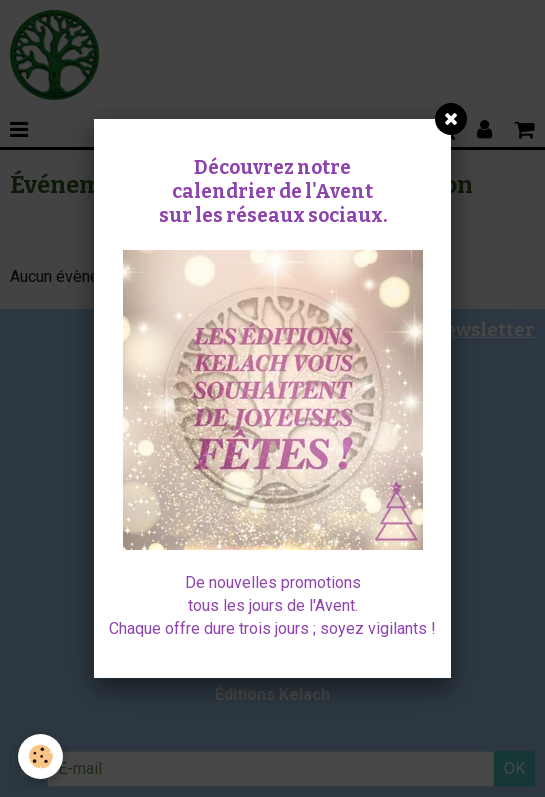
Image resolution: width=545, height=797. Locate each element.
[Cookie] (40, 756)
